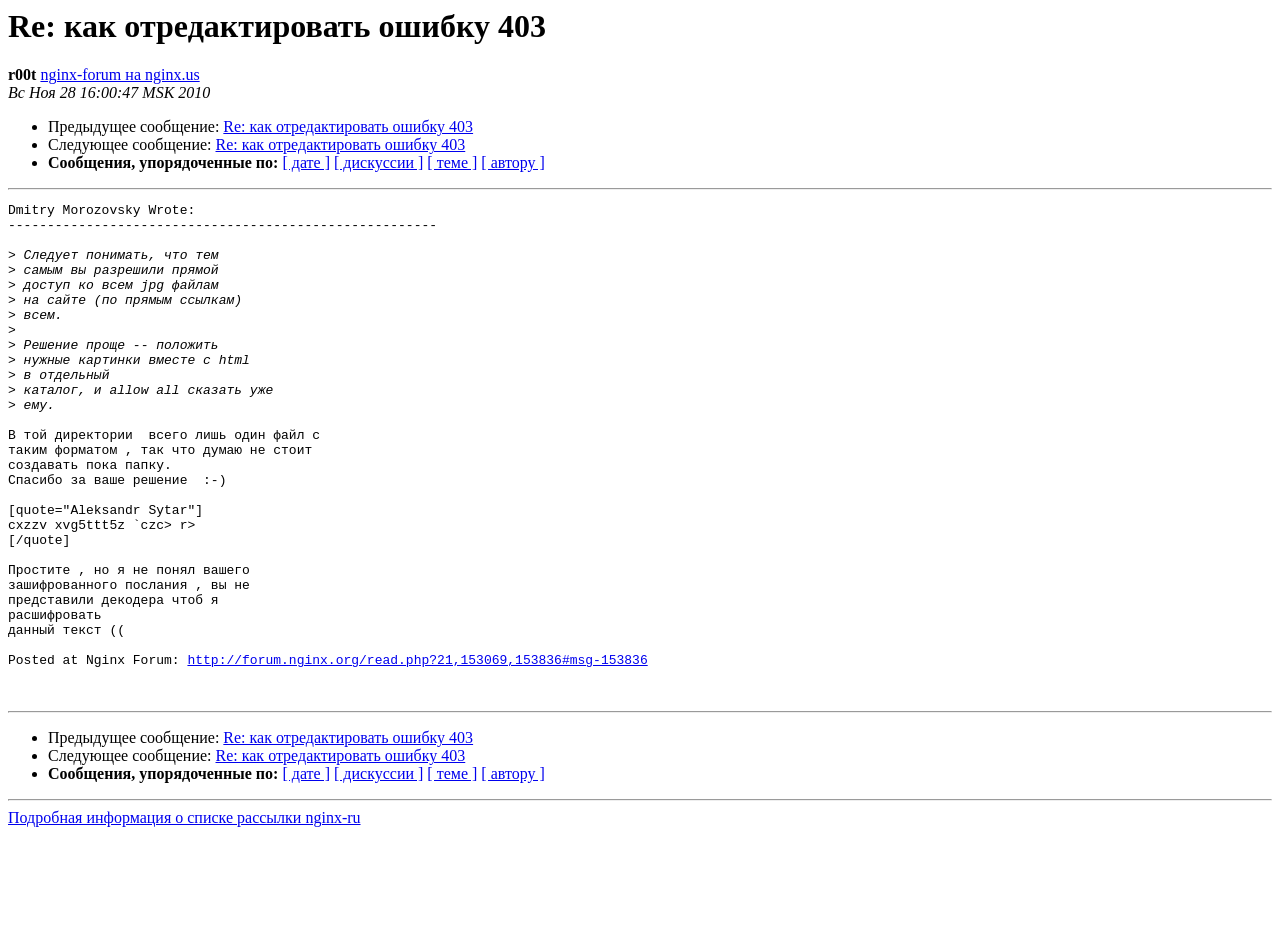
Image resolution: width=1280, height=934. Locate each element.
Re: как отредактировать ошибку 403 (348, 126)
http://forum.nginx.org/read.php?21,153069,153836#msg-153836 (417, 752)
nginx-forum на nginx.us (119, 74)
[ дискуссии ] (378, 162)
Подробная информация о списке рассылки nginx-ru (184, 916)
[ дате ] (306, 162)
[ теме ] (452, 162)
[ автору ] (512, 162)
